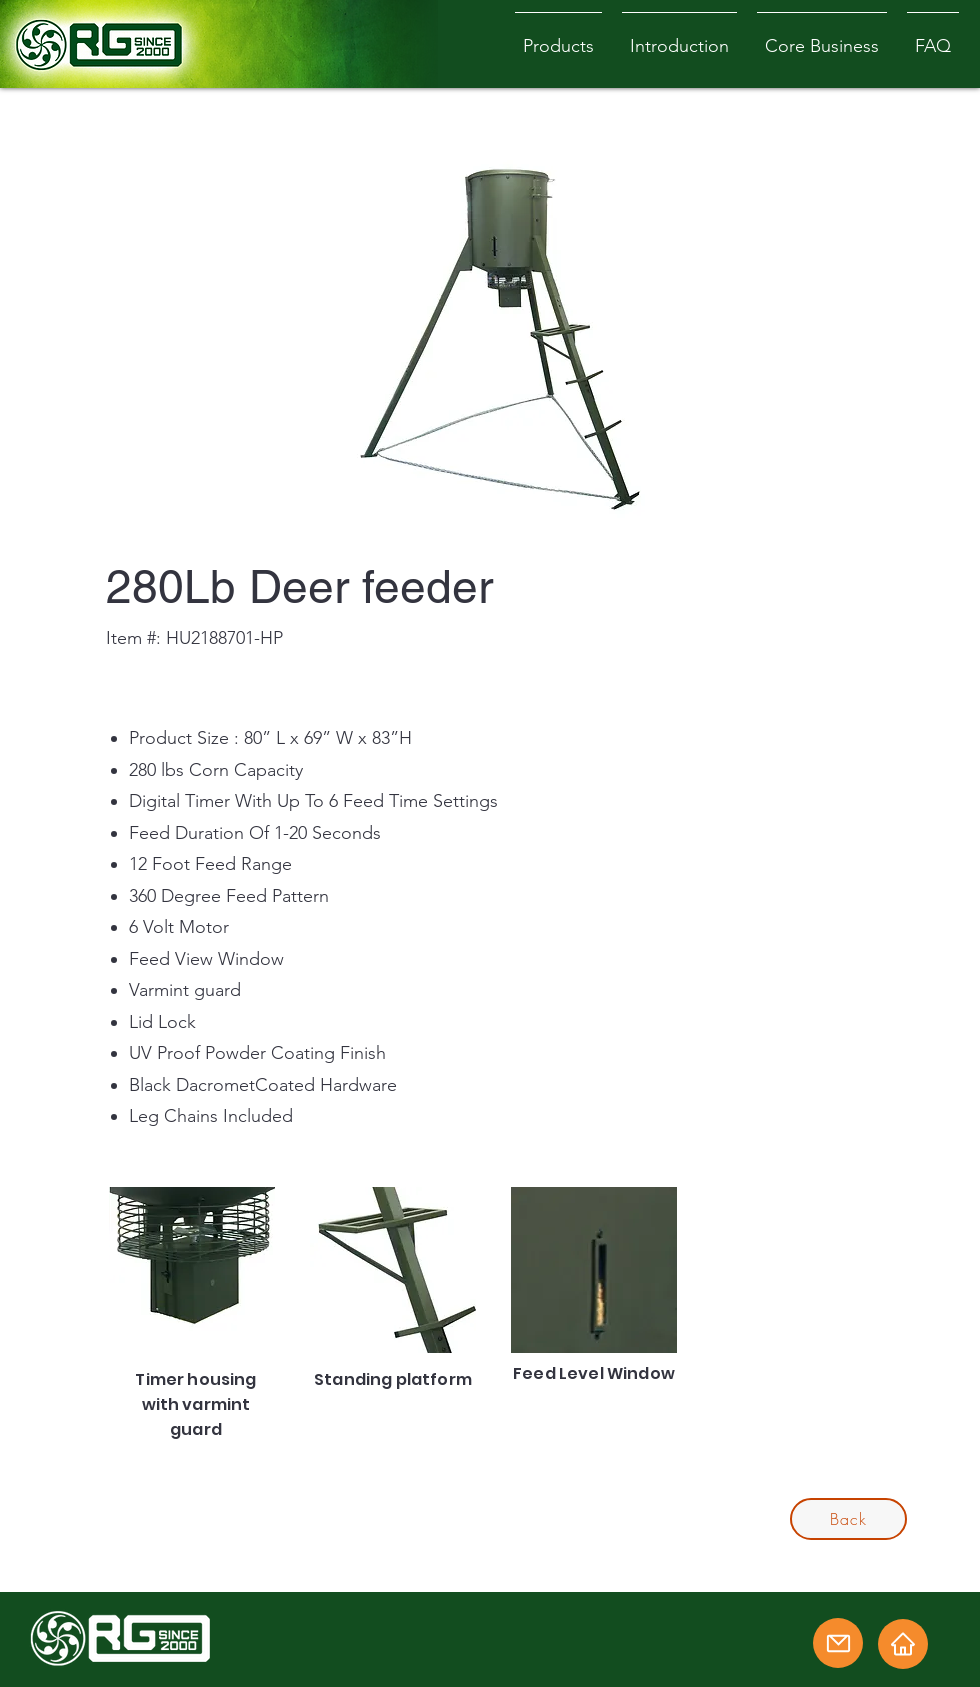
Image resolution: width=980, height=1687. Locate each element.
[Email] (838, 1643)
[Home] (903, 1644)
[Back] (848, 1519)
